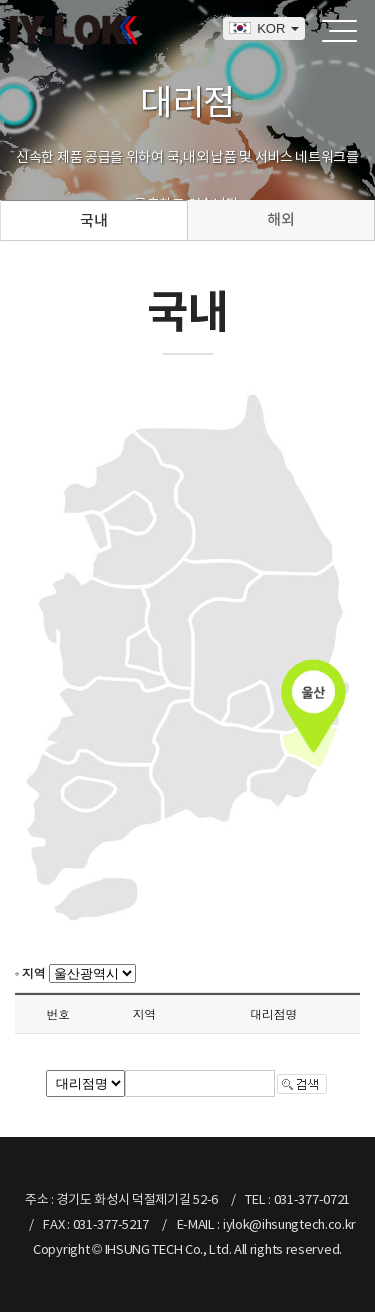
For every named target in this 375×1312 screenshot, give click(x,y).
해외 (280, 219)
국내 (93, 220)
